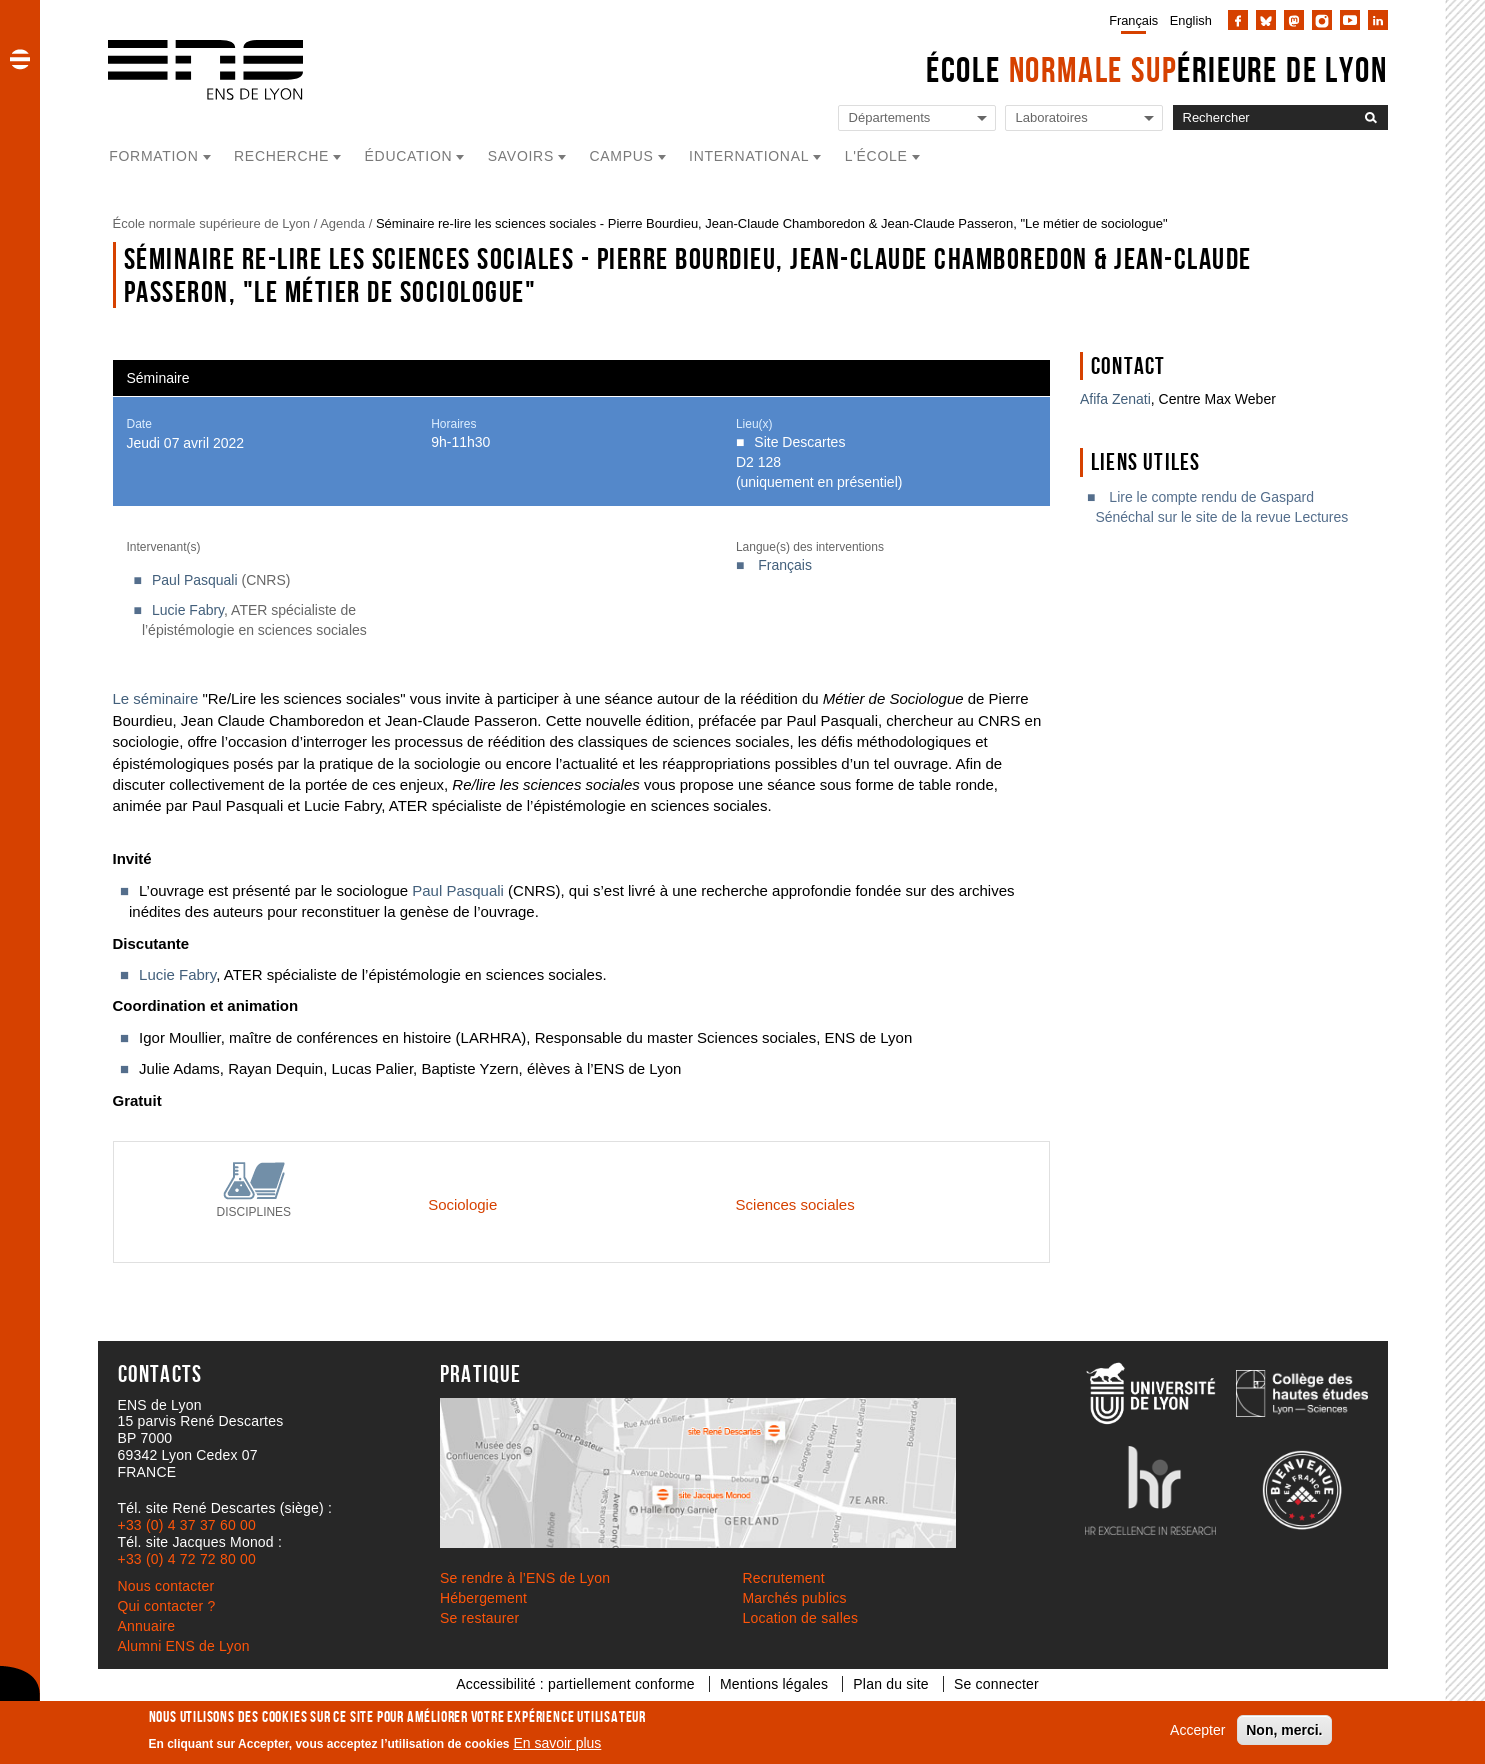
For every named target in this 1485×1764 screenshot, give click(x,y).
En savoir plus (557, 1743)
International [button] (749, 156)
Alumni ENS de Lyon (184, 1646)
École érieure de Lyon (1157, 69)
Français (1133, 20)
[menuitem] (1129, 20)
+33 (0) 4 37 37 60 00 (187, 1525)
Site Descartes (799, 442)
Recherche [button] (281, 156)
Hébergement (483, 1598)
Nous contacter (166, 1586)
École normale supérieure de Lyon (212, 223)
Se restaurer (479, 1618)
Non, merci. (1284, 1730)
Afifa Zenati (1115, 399)
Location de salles (801, 1618)
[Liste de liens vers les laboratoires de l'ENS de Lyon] (1084, 118)
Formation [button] (153, 156)
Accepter (1197, 1730)
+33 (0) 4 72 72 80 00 (187, 1559)
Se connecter (996, 1684)
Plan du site (891, 1684)
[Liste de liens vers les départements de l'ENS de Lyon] (917, 118)
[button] (20, 59)
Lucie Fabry (188, 610)
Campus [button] (621, 156)
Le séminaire (156, 698)
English (1191, 20)
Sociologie (462, 1204)
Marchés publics (795, 1598)
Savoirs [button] (521, 156)
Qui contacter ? (167, 1606)
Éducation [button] (409, 156)
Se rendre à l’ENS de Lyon (525, 1578)
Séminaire (158, 378)
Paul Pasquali (195, 580)
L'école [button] (876, 156)
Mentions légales (774, 1684)
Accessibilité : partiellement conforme (575, 1684)
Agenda (342, 223)
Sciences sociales (795, 1204)
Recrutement (784, 1578)
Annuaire (147, 1626)
